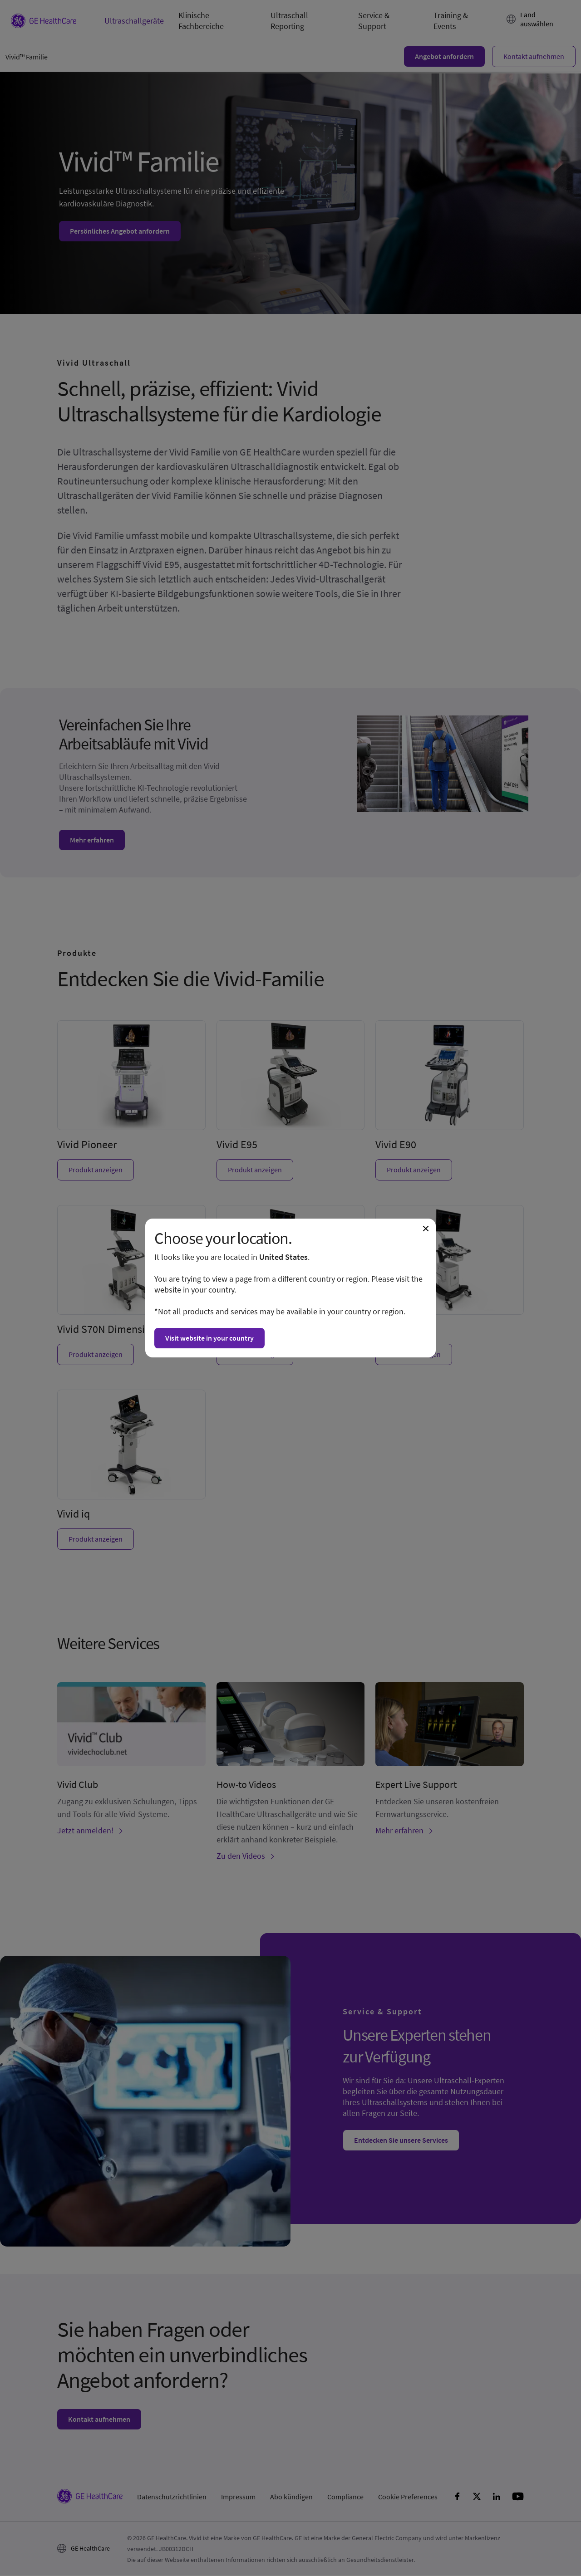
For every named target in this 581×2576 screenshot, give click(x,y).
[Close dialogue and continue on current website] (425, 1228)
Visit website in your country (209, 1337)
